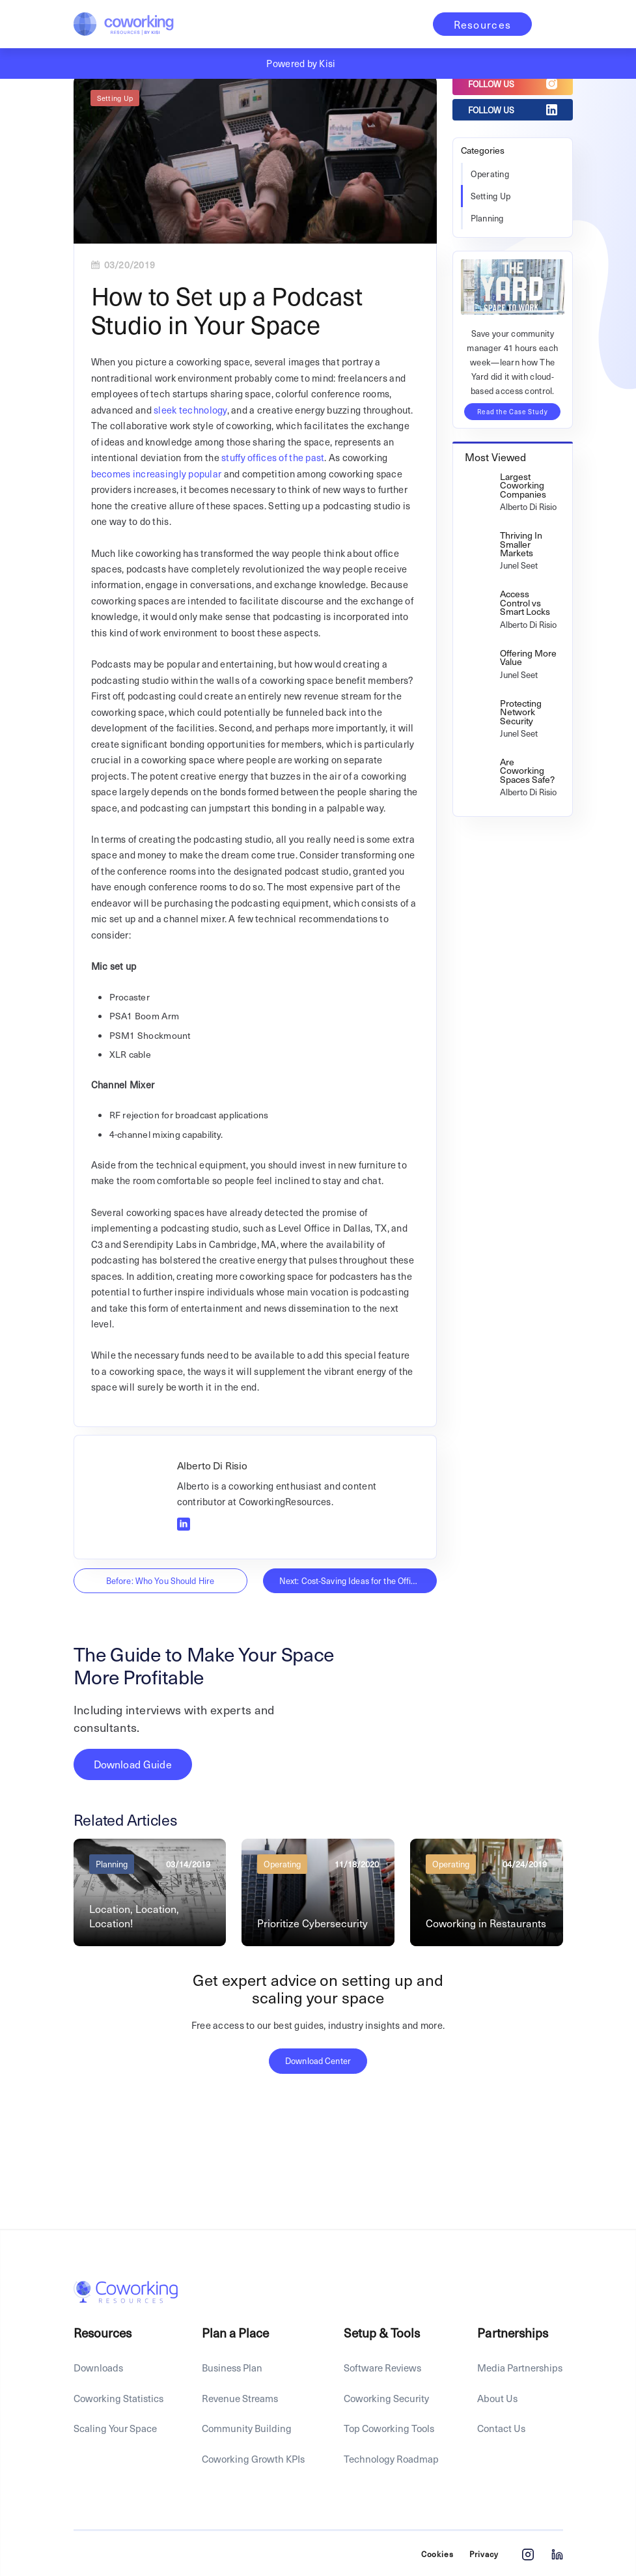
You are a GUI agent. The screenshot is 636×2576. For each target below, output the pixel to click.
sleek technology (190, 410)
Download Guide (133, 1764)
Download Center (318, 2060)
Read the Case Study (512, 411)
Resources (483, 24)
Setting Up (115, 98)
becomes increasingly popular (156, 473)
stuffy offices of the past (272, 457)
